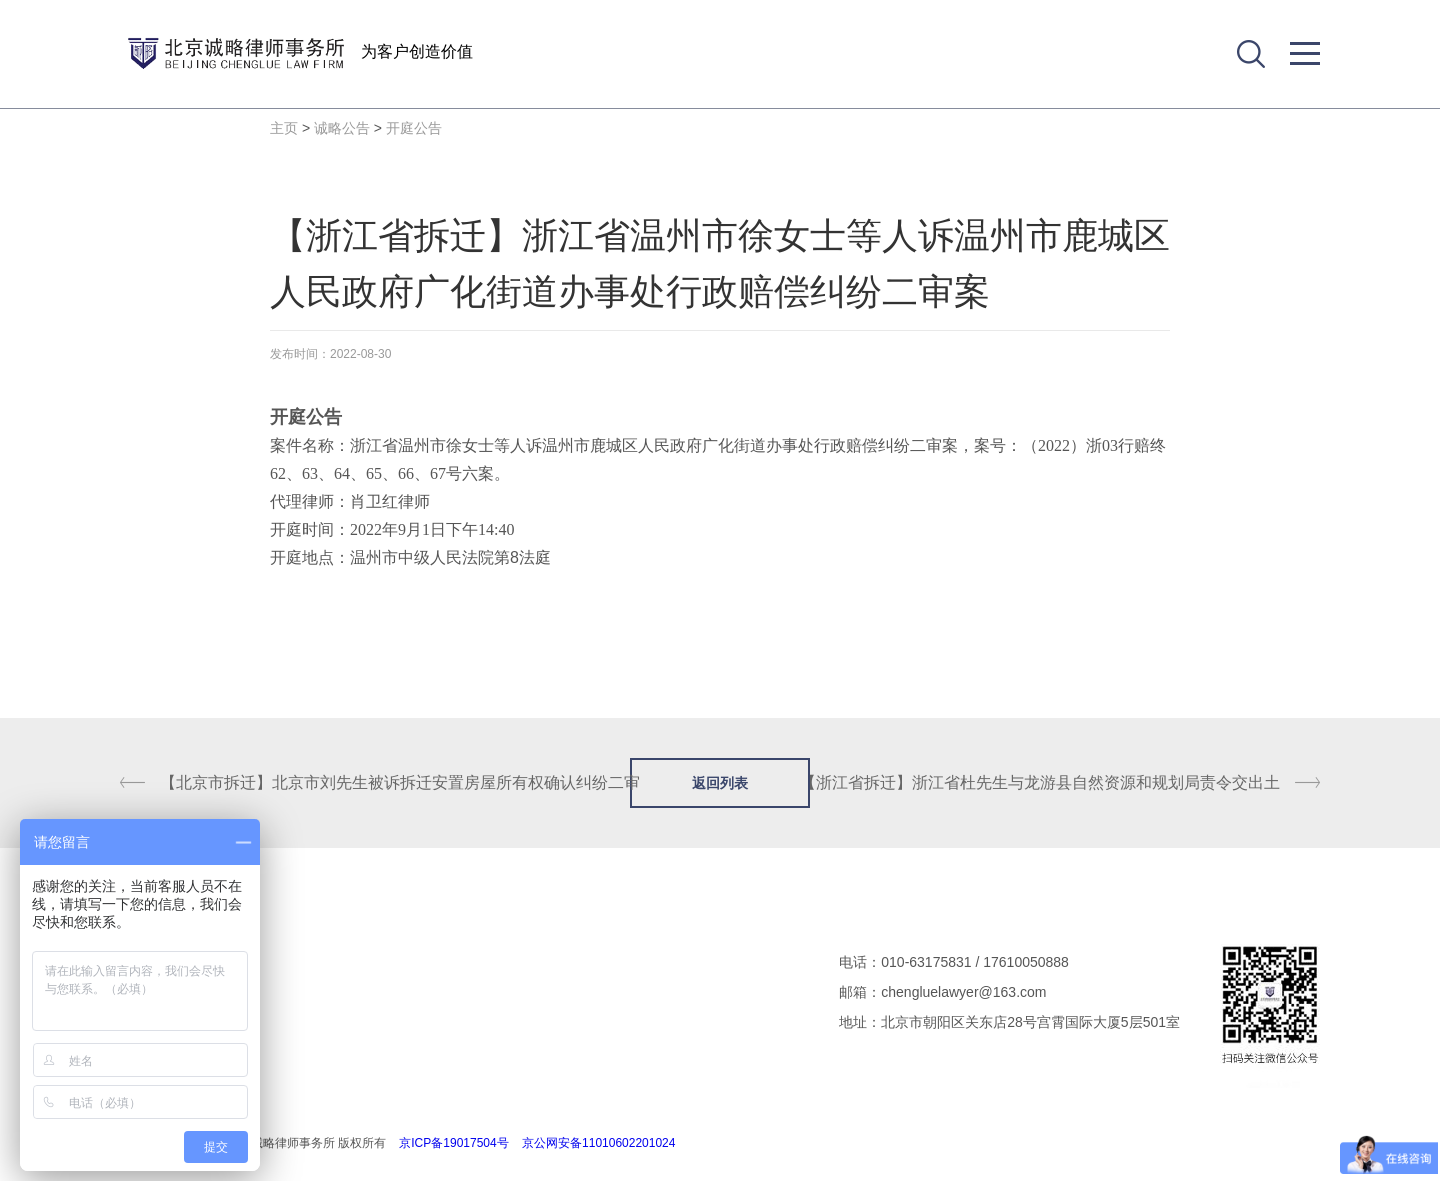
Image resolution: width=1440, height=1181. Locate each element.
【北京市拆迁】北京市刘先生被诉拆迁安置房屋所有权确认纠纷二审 (400, 782)
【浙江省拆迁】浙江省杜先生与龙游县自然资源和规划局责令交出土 (1040, 782)
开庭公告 (414, 128)
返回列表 (720, 783)
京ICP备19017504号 (453, 1143)
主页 (284, 128)
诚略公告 (342, 128)
